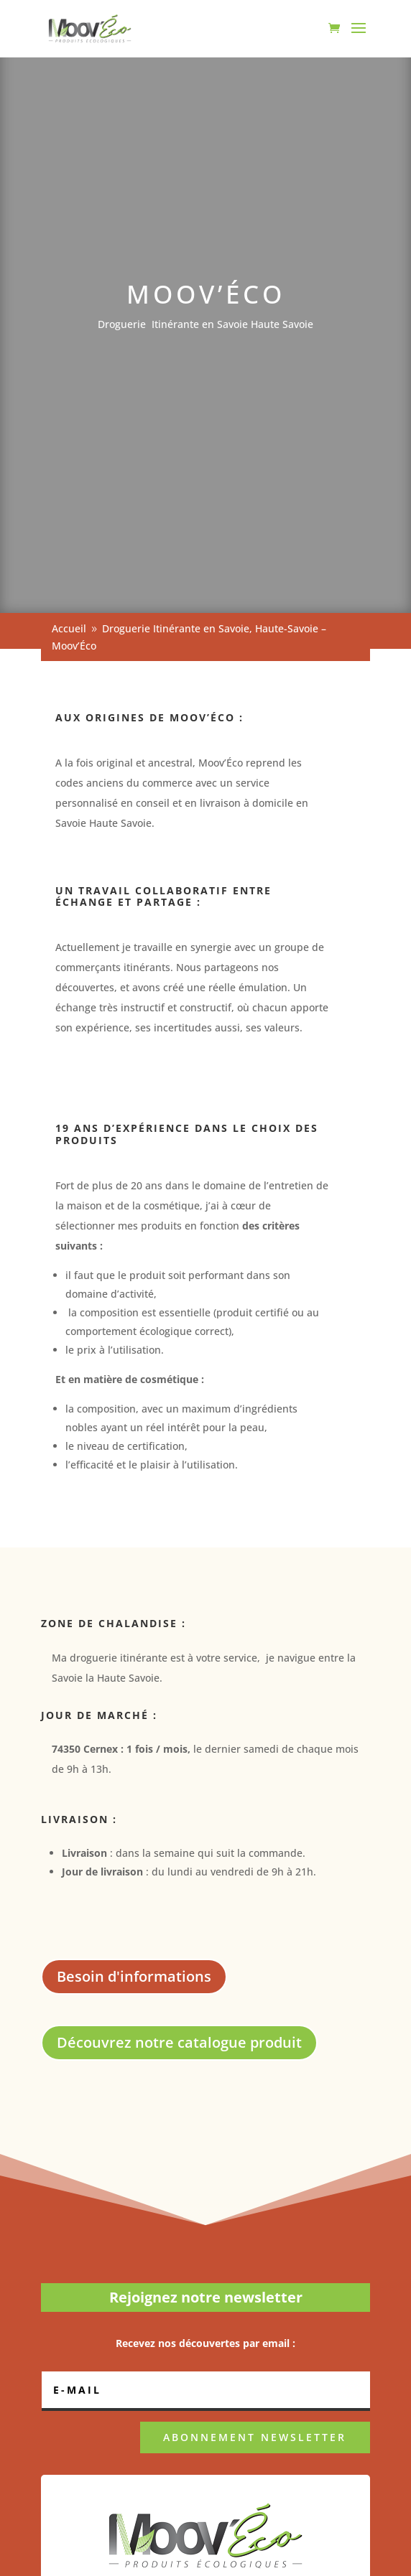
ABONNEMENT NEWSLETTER (254, 2437)
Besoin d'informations (134, 1976)
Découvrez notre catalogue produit (179, 2042)
